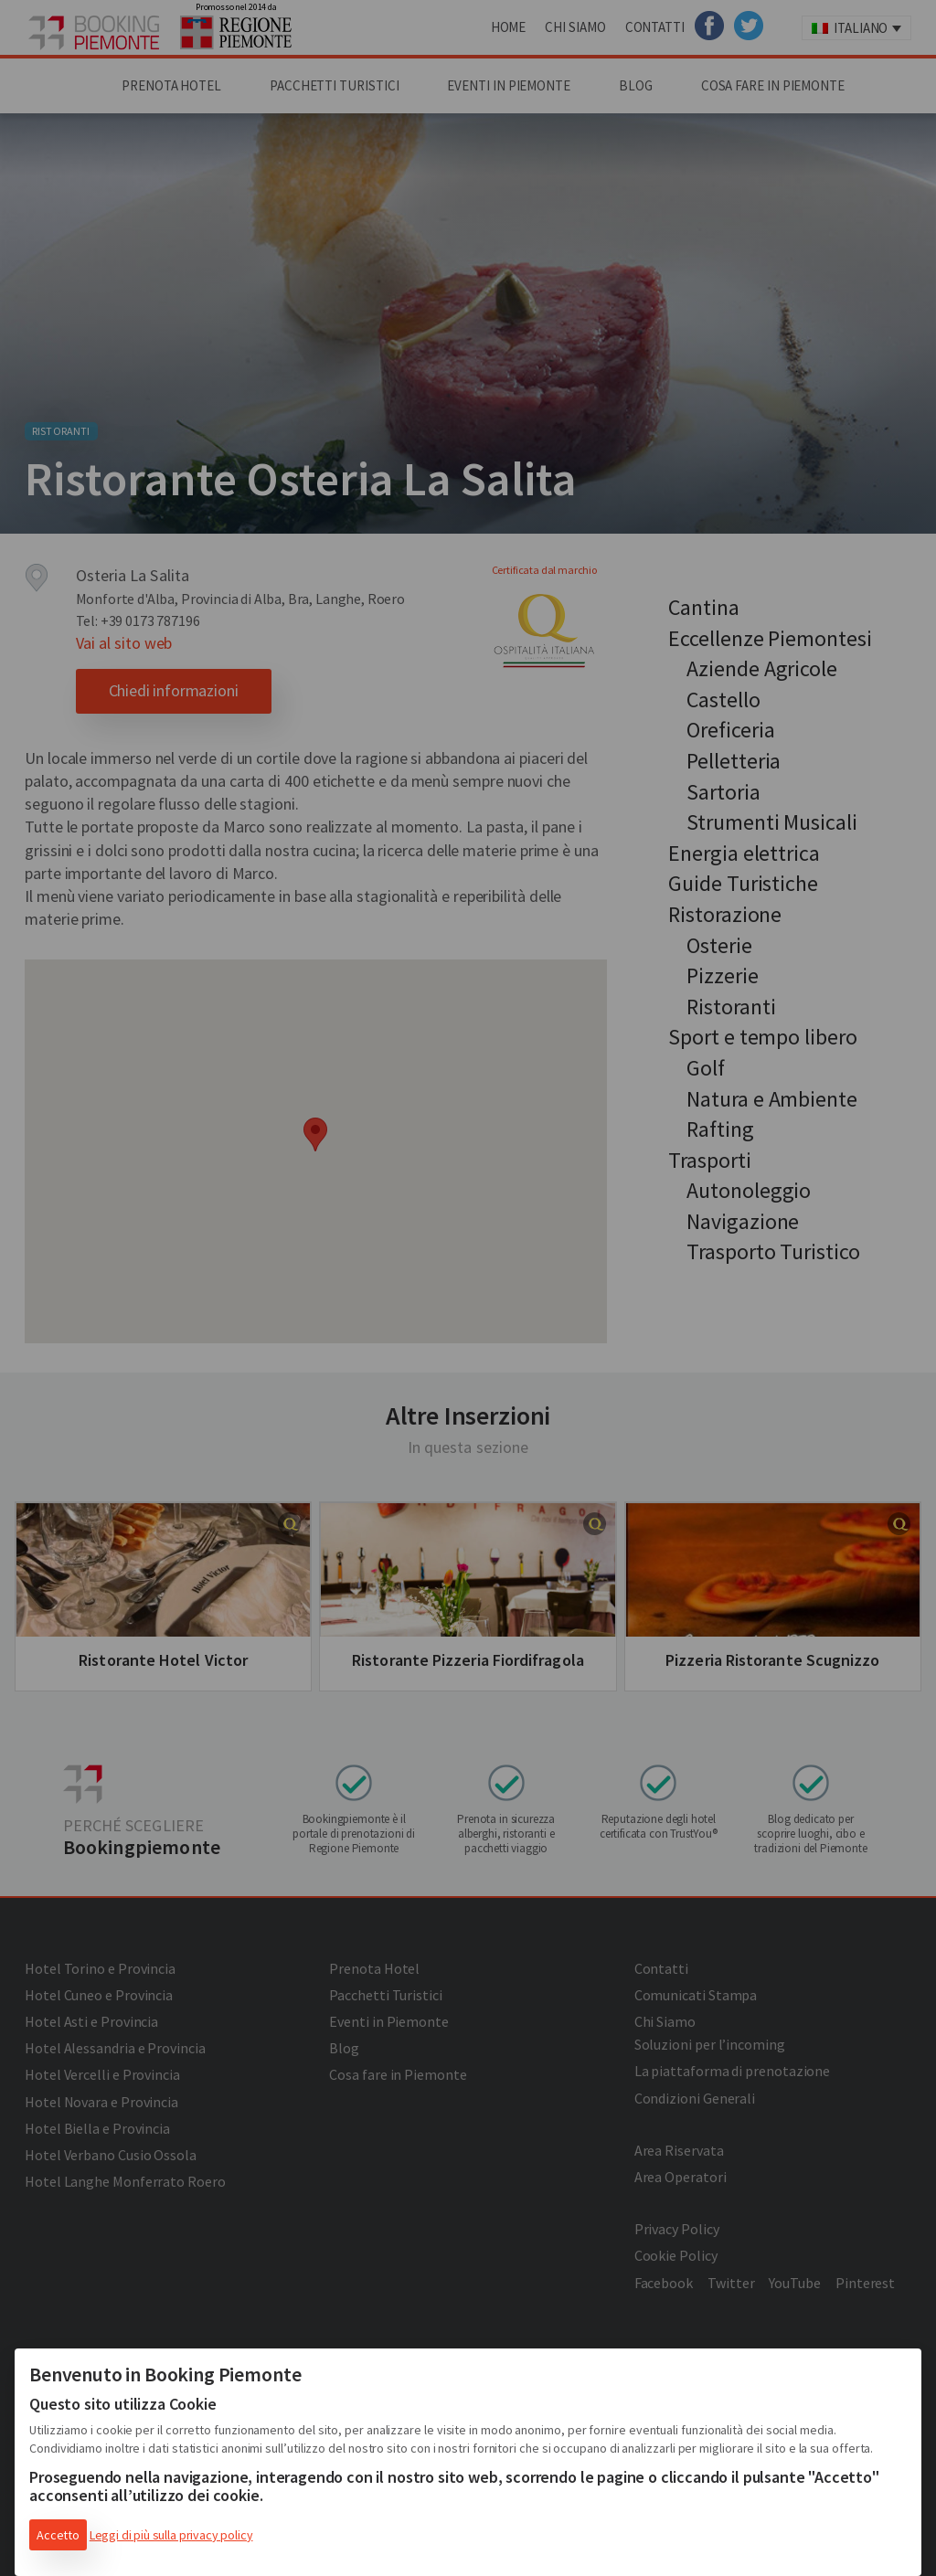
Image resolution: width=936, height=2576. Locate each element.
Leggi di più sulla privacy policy (171, 2535)
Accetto (58, 2535)
